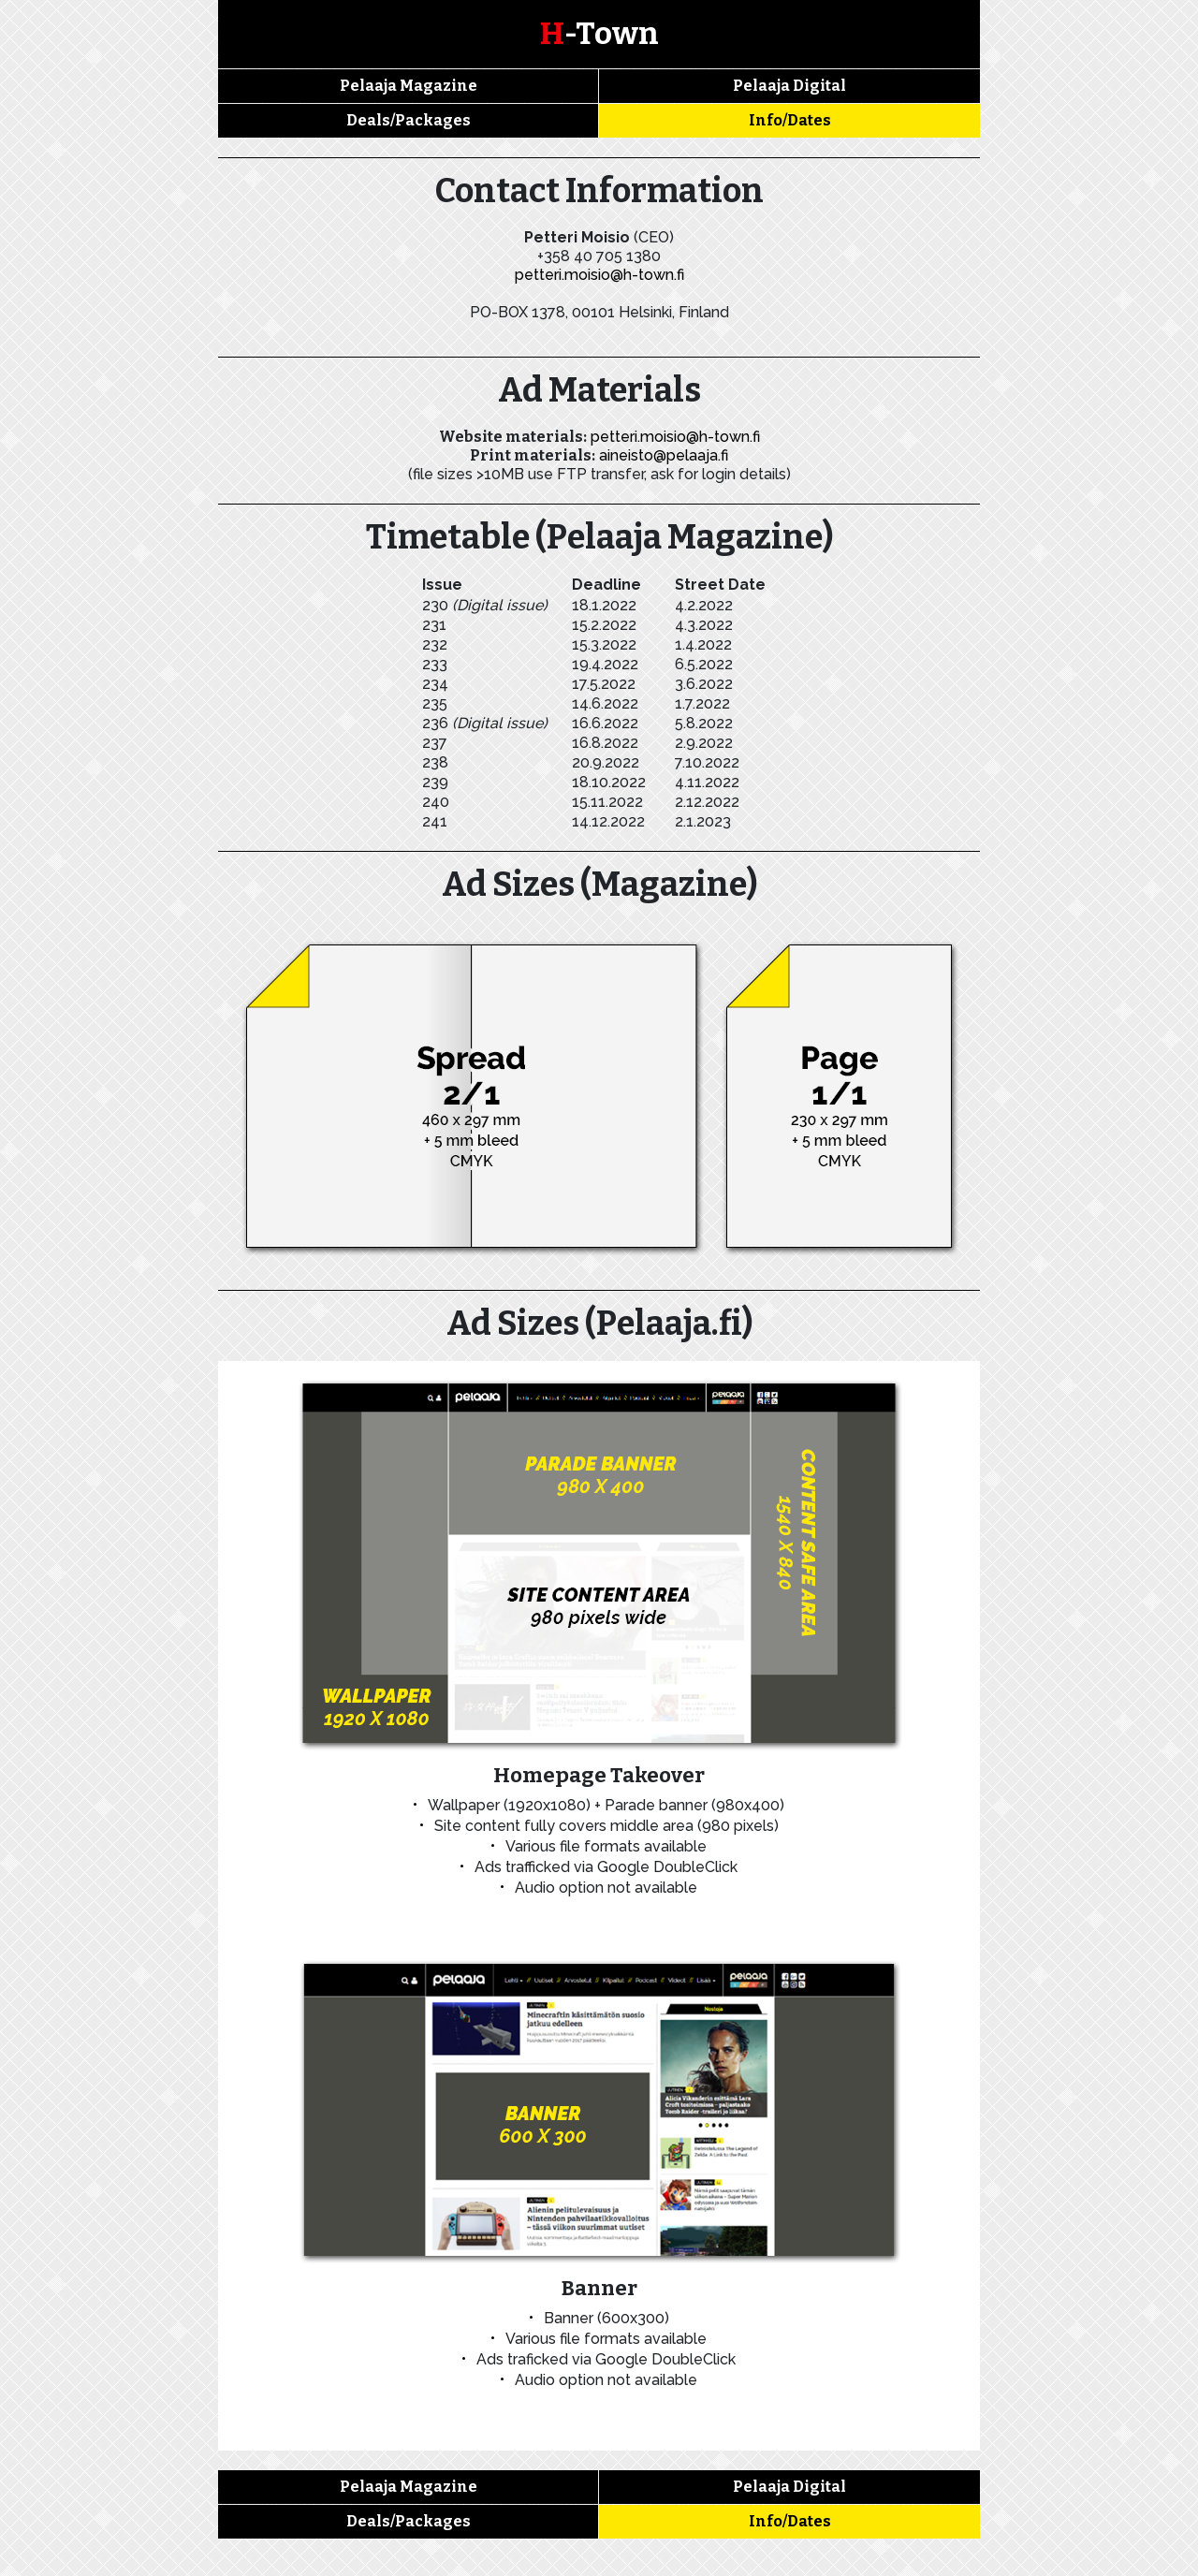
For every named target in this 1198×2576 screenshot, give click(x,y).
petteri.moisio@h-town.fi (599, 275)
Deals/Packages (408, 120)
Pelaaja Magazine (408, 86)
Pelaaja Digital (789, 86)
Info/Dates (790, 120)
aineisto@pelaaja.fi (663, 455)
